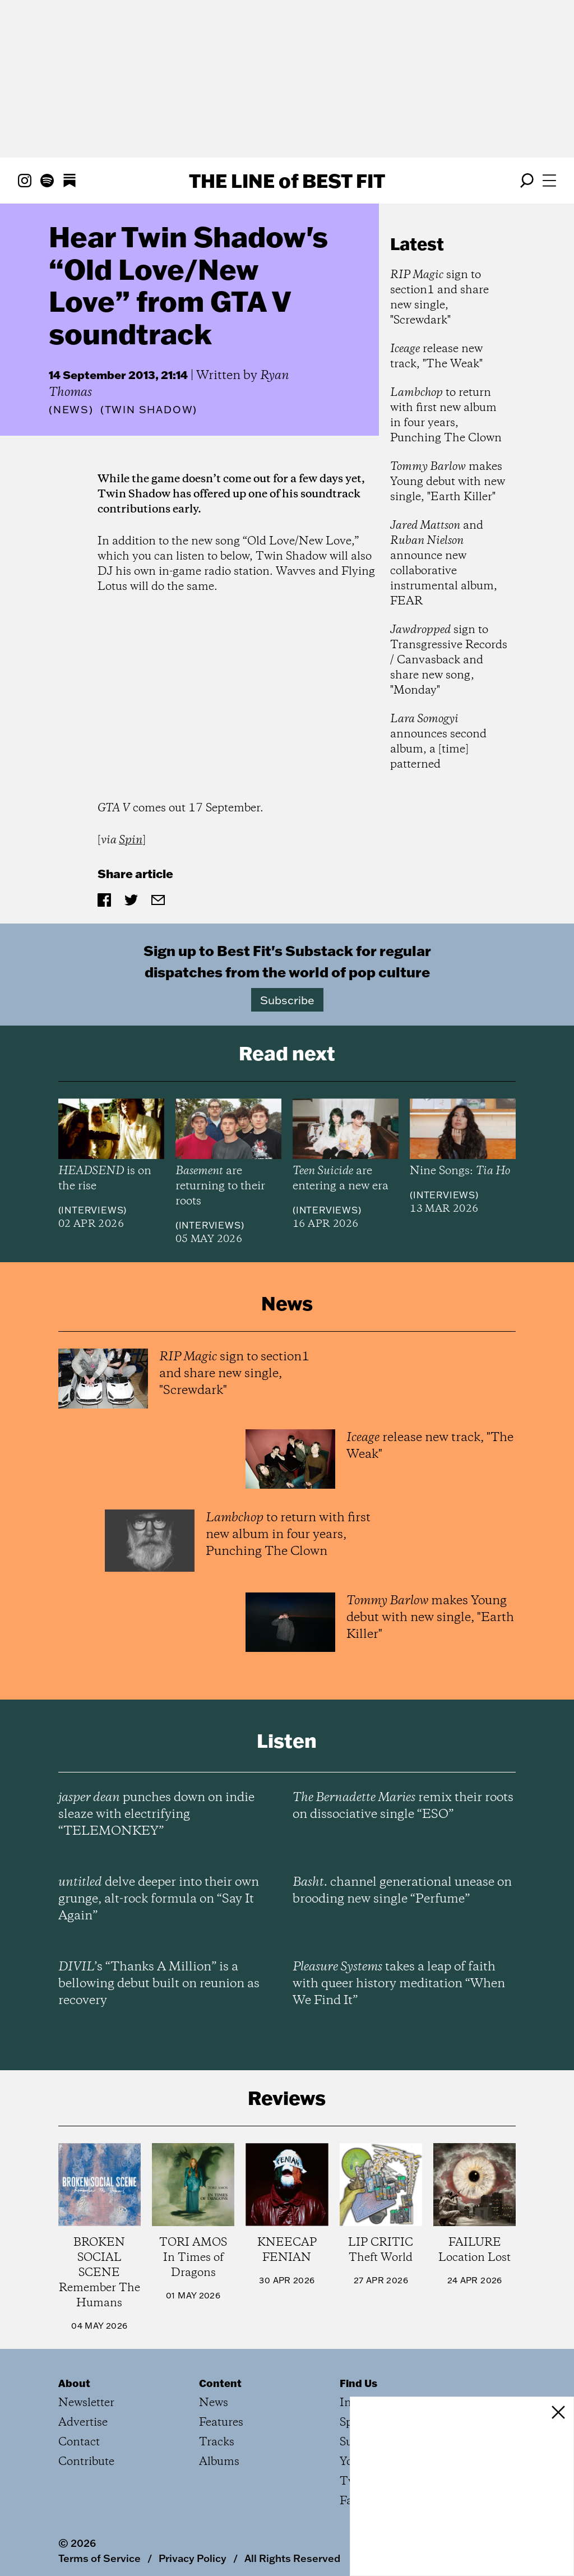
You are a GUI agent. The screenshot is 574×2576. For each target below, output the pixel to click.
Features (221, 2422)
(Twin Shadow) (148, 409)
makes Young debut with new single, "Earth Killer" (447, 482)
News (71, 409)
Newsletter (86, 2403)
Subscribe (287, 999)
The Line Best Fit (287, 180)
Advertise (83, 2422)
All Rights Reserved (292, 2558)
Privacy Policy (192, 2558)
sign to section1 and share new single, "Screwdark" (439, 297)
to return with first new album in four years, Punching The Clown (446, 415)
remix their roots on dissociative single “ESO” (403, 1806)
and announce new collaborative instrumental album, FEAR (443, 563)
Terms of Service (99, 2558)
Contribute (86, 2461)
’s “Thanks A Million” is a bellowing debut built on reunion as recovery (159, 1984)
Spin (130, 840)
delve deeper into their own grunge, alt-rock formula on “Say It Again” (158, 1899)
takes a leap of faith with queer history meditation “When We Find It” (399, 1984)
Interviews (92, 1210)
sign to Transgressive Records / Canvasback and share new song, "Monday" (448, 660)
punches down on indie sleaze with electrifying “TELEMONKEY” (156, 1814)
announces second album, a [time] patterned (438, 742)
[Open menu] (549, 180)
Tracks (216, 2442)
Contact (79, 2442)
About (74, 2383)
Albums (219, 2461)
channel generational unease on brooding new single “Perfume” (402, 1891)
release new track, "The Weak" (436, 356)
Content (220, 2383)
